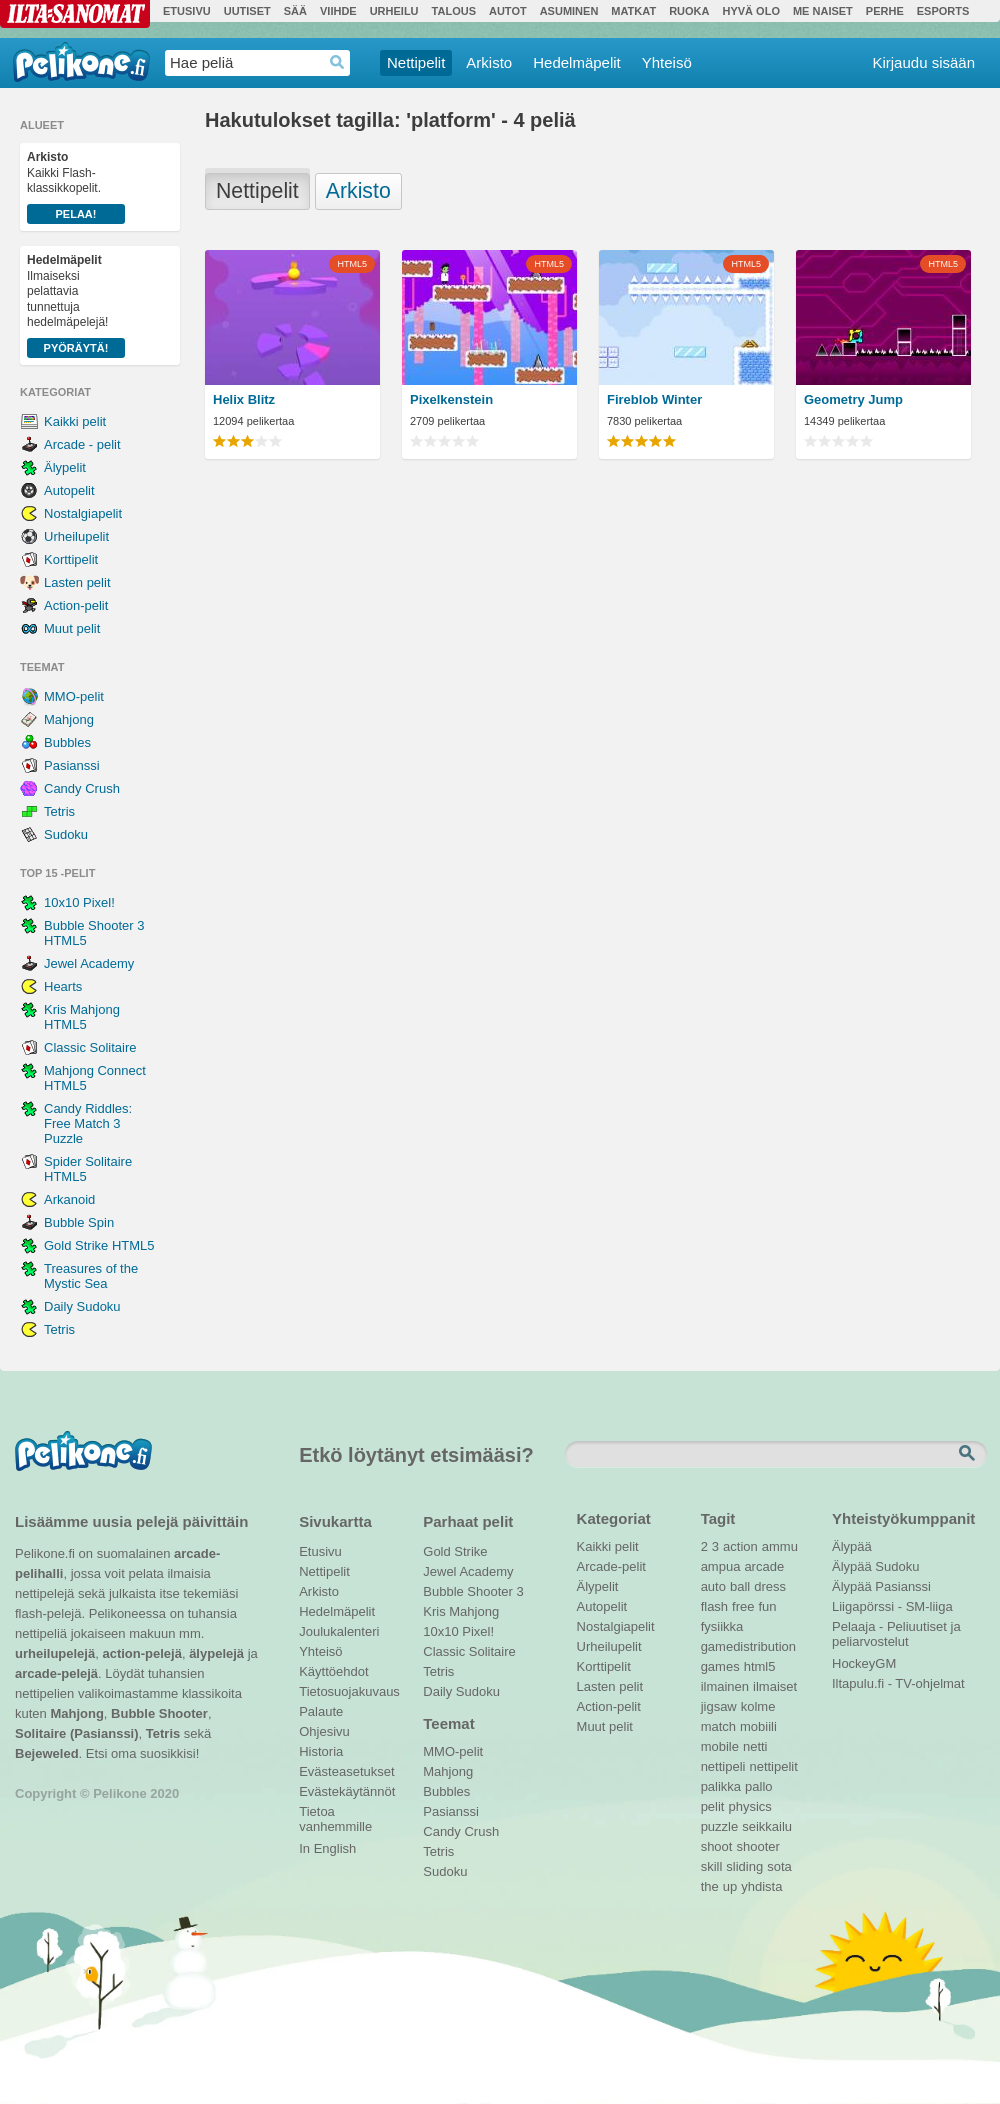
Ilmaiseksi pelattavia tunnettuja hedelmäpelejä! (76, 305)
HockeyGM (864, 1663)
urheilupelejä (55, 1653)
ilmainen (725, 1686)
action (740, 1546)
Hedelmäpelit (577, 62)
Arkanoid (69, 1199)
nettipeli (723, 1766)
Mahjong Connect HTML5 (95, 1078)
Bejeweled (47, 1753)
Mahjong (69, 719)
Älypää (852, 1546)
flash (714, 1606)
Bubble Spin (79, 1222)
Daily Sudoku (82, 1306)
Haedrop (337, 62)
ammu (780, 1546)
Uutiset (247, 11)
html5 (760, 1666)
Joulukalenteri (339, 1631)
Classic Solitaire (90, 1047)
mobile (720, 1746)
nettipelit (773, 1766)
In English (327, 1848)
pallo (758, 1786)
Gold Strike (455, 1551)
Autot (508, 11)
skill (712, 1866)
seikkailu (767, 1826)
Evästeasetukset (346, 1771)
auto (713, 1586)
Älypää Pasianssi (881, 1586)
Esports (943, 11)
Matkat (633, 11)
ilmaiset (775, 1686)
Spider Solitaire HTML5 (88, 1169)
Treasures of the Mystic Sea (91, 1276)
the (710, 1886)
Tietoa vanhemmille (335, 1814)
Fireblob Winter (654, 399)
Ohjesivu (324, 1731)
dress (770, 1586)
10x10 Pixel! (79, 902)
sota (779, 1866)
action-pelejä (141, 1653)
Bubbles (67, 742)
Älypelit (65, 467)
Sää (295, 11)
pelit (713, 1806)
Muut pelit (72, 628)
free (743, 1606)
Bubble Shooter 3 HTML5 (94, 933)
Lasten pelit (77, 582)
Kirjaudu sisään (923, 62)
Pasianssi (72, 765)
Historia (321, 1751)
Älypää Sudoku (875, 1566)
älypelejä (216, 1653)
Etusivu (187, 11)
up (730, 1886)
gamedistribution (748, 1646)
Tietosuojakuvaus (346, 1691)
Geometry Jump (853, 399)
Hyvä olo (750, 11)
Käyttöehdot (333, 1671)
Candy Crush (82, 788)
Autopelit (69, 490)
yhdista (761, 1886)
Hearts (63, 986)
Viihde (338, 11)
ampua (721, 1566)
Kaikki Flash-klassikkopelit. (76, 187)
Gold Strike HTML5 (99, 1245)
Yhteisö (667, 62)
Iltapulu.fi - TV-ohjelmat (898, 1683)
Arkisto (489, 62)
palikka (721, 1786)
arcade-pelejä (56, 1673)
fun (768, 1606)
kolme (758, 1706)
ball (740, 1586)
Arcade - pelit (82, 444)
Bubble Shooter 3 (473, 1591)
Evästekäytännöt (346, 1791)
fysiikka (722, 1626)
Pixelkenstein (451, 399)
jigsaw (719, 1706)
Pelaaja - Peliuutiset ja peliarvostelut (896, 1629)
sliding (744, 1866)
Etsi (969, 1454)
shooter (757, 1846)
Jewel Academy (89, 963)
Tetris (59, 811)
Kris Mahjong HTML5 (82, 1017)
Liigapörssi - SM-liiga (892, 1606)
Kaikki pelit (75, 421)
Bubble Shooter (159, 1713)
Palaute (321, 1711)
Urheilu (394, 11)
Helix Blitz (244, 399)
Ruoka (689, 11)
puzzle (720, 1826)
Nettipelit (416, 62)
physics (749, 1806)
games (720, 1666)
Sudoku (66, 834)
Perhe (885, 11)
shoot (717, 1846)
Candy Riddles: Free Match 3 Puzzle (88, 1123)
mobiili (758, 1726)
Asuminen (569, 11)
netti (755, 1746)
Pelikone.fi (81, 62)
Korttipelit (71, 559)
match (718, 1726)
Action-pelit (76, 605)
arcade (764, 1566)
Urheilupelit (76, 536)
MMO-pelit (74, 696)
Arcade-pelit (611, 1566)
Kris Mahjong (461, 1611)
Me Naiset (823, 11)
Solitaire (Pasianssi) (77, 1733)
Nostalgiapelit (83, 513)
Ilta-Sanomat (75, 14)
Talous (454, 11)
